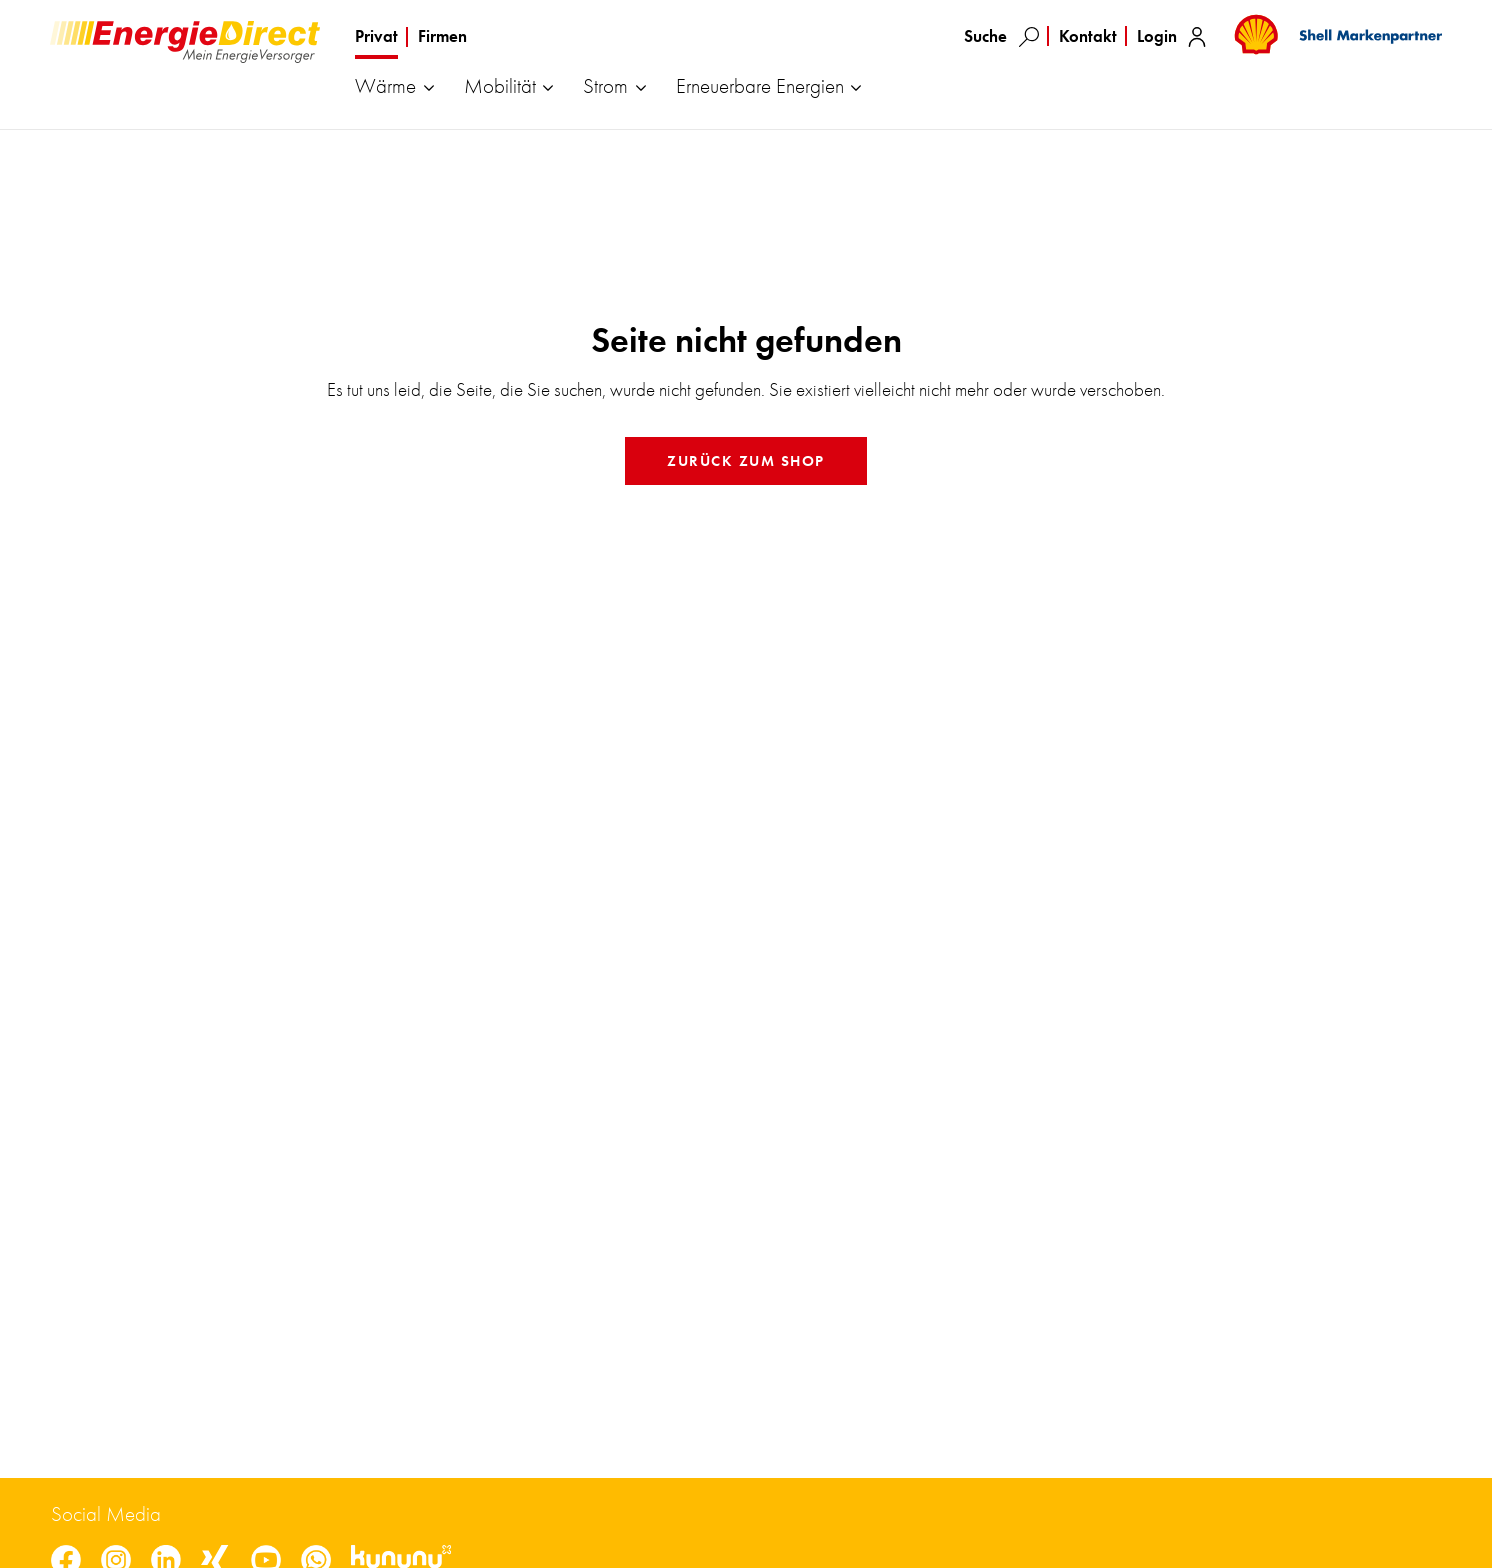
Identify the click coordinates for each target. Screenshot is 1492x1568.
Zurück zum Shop (746, 461)
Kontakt (1088, 36)
